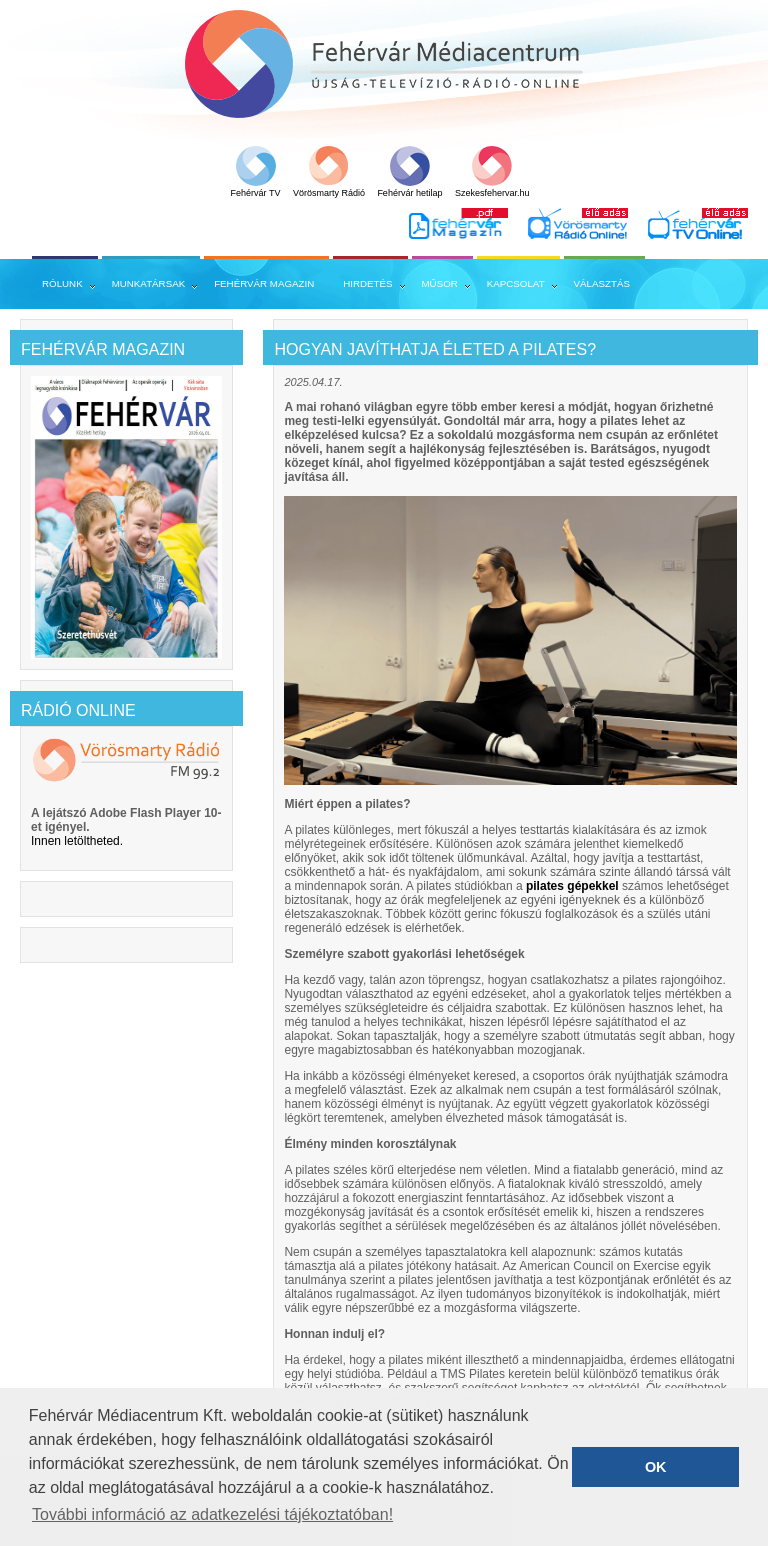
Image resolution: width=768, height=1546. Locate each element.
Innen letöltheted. (77, 841)
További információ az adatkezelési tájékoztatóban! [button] (212, 1514)
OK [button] (656, 1467)
